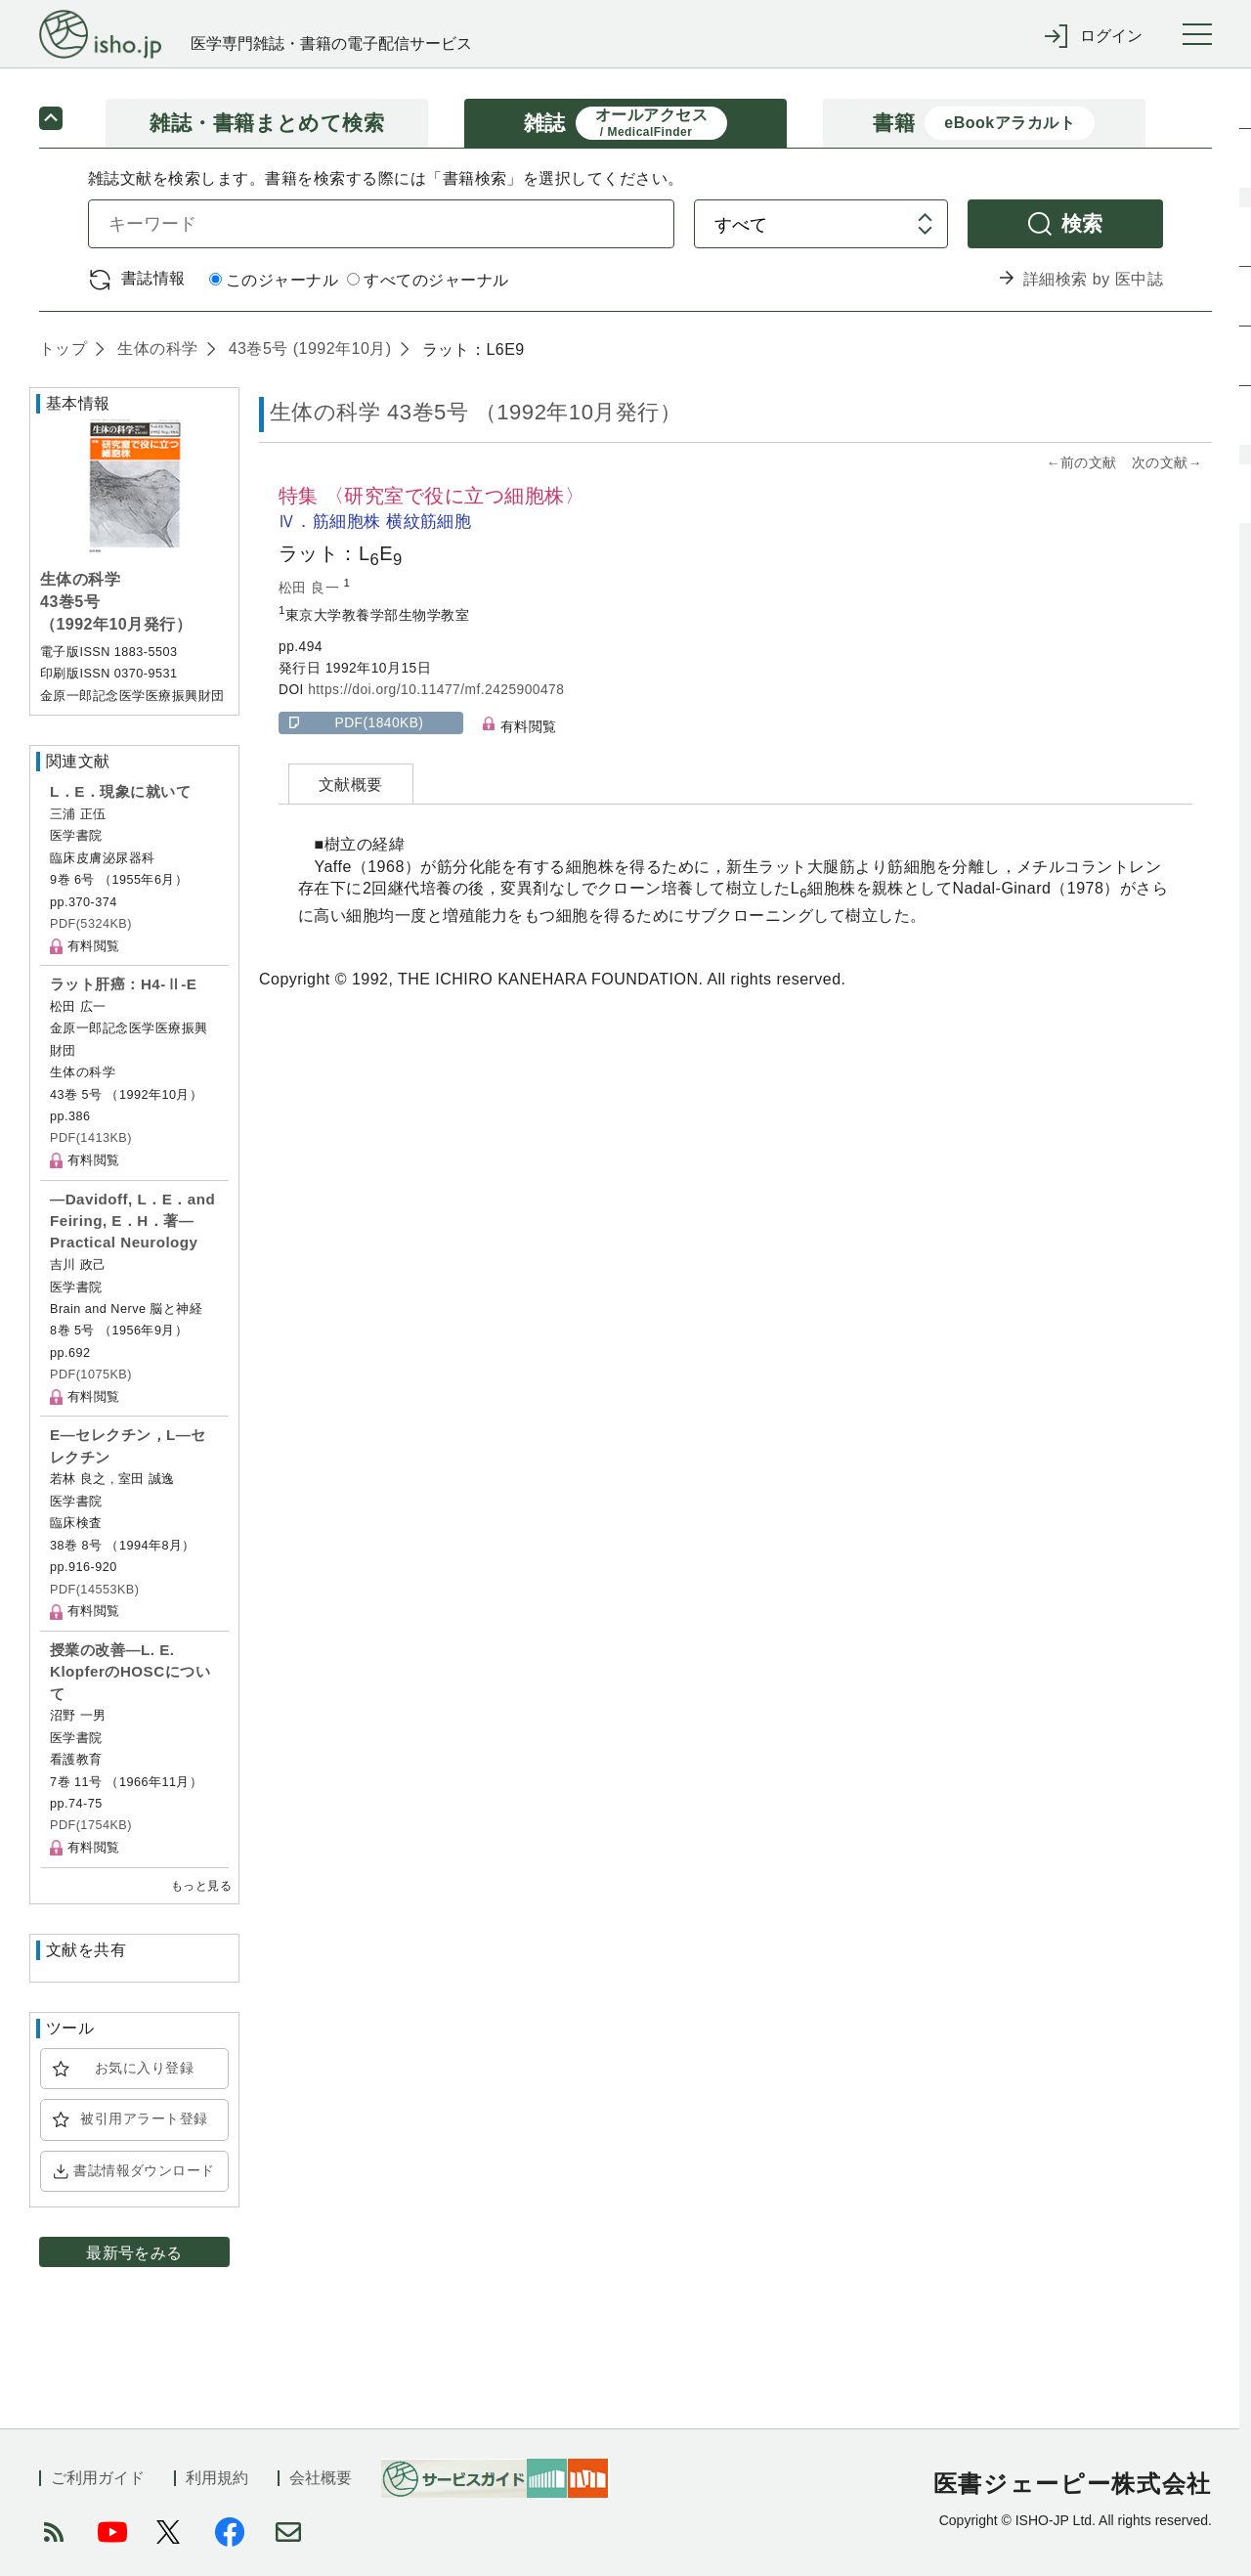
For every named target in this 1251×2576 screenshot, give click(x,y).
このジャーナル (273, 280)
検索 (1082, 223)
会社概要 (320, 2477)
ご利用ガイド (98, 2477)
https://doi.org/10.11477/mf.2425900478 (436, 689)
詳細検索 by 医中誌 (1093, 279)
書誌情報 (153, 278)
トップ (63, 348)
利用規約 (217, 2477)
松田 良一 (311, 587)
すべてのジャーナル (427, 280)
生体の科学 (154, 348)
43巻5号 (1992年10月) (308, 348)
